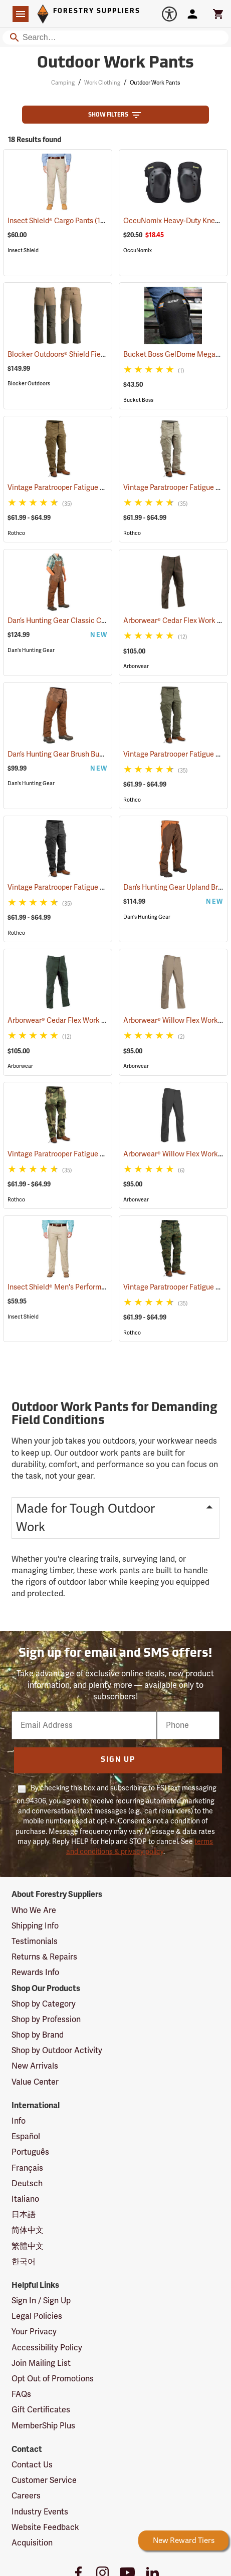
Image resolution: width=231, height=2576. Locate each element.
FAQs (21, 2394)
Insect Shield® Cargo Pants (62, 221)
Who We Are (34, 1910)
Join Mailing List (41, 2363)
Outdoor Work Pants (155, 83)
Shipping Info (35, 1926)
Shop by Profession (46, 2020)
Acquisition (32, 2543)
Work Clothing (102, 83)
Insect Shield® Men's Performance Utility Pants (95, 1287)
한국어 (24, 2262)
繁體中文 (28, 2246)
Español (26, 2137)
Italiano (25, 2199)
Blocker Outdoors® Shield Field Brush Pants (90, 354)
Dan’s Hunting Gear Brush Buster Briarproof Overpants (106, 754)
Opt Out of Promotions (53, 2379)
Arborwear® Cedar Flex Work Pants (76, 1020)
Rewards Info (35, 1973)
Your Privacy (34, 2332)
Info (19, 2121)
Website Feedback (45, 2527)
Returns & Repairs (44, 1957)
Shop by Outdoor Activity (57, 2051)
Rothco (16, 533)
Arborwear (136, 666)
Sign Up (118, 1760)
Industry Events (40, 2512)
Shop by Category (44, 2004)
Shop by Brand (38, 2035)
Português (30, 2152)
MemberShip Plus (43, 2426)
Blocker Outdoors (29, 383)
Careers (26, 2496)
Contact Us (32, 2465)
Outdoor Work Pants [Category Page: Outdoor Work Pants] (115, 64)
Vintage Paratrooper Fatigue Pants (76, 487)
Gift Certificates (41, 2410)
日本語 (24, 2215)
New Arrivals (35, 2066)
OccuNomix (137, 250)
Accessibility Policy (47, 2348)
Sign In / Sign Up (41, 2301)
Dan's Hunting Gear (31, 650)
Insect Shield (23, 250)
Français (27, 2168)
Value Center (35, 2082)
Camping (63, 83)
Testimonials (35, 1942)
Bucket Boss (138, 400)
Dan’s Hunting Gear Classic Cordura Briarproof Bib (101, 620)
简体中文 (28, 2230)
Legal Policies (37, 2316)
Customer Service (44, 2480)
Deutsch (27, 2184)
